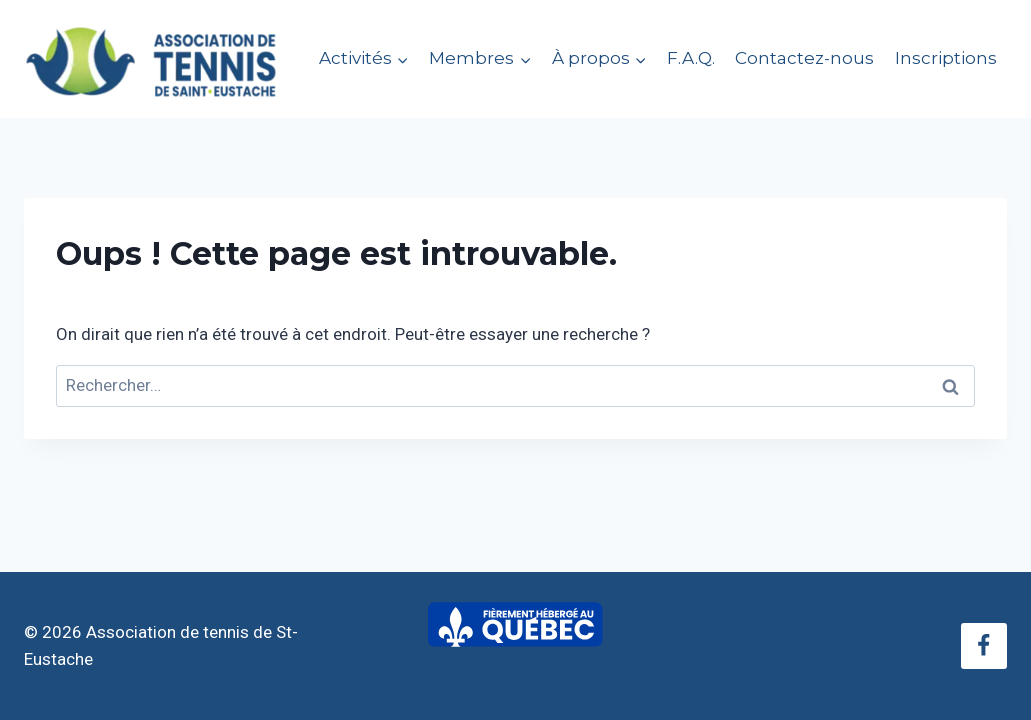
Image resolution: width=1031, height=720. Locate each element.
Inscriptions (946, 58)
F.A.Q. (691, 58)
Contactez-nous (804, 58)
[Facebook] (984, 646)
